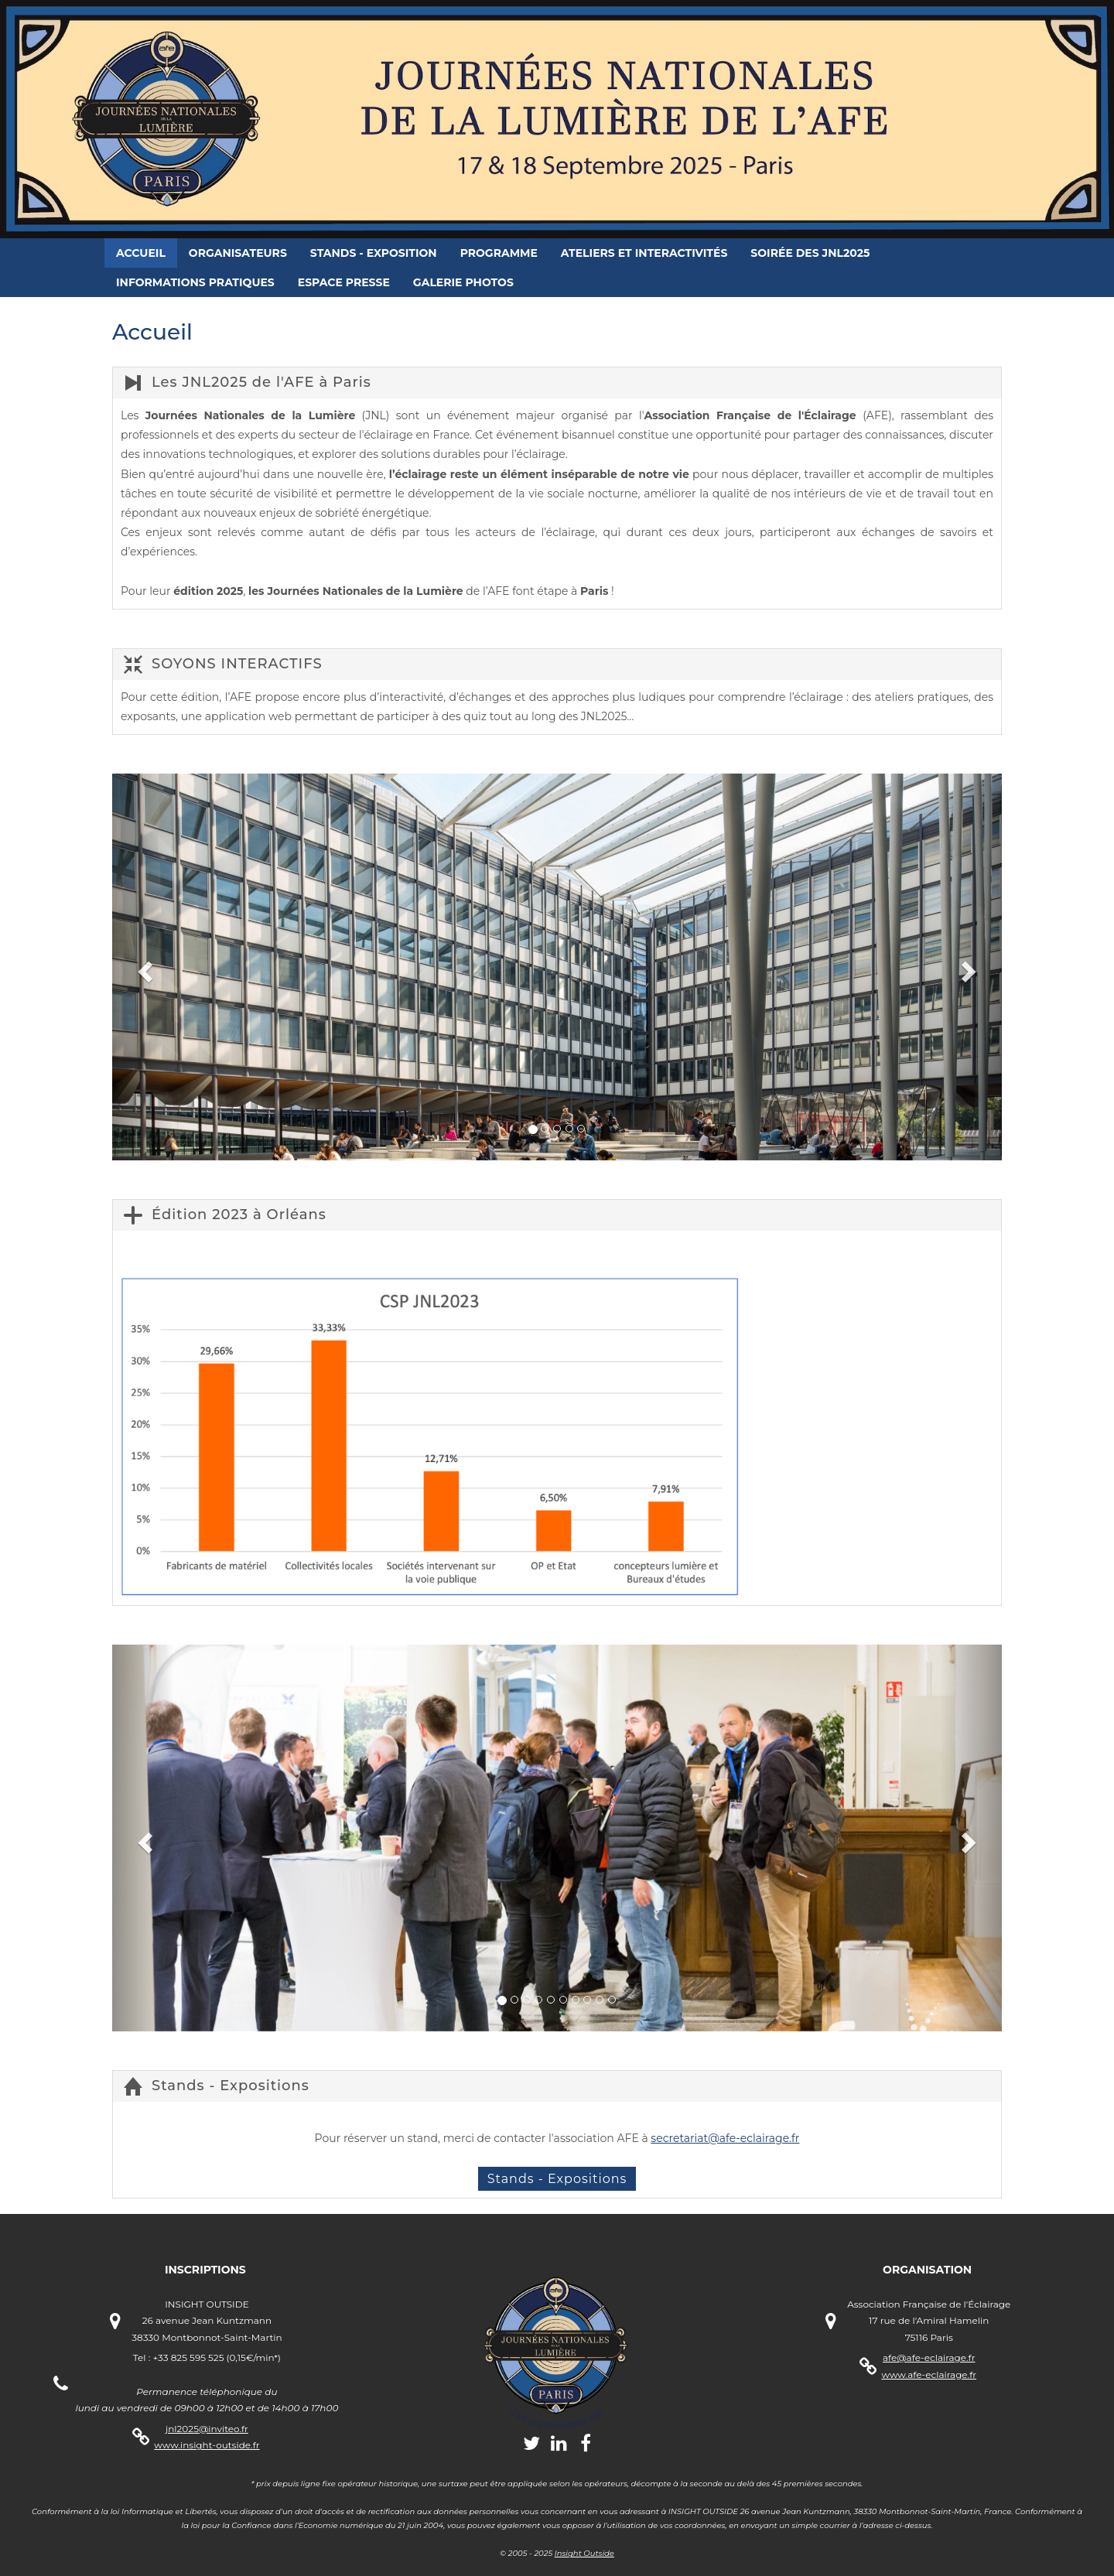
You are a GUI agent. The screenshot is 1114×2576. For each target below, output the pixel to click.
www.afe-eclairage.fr (928, 2374)
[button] (143, 967)
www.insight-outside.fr (206, 2445)
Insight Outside (584, 2553)
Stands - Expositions (557, 2178)
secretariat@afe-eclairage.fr (725, 2138)
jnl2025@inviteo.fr (207, 2428)
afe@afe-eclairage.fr (929, 2357)
